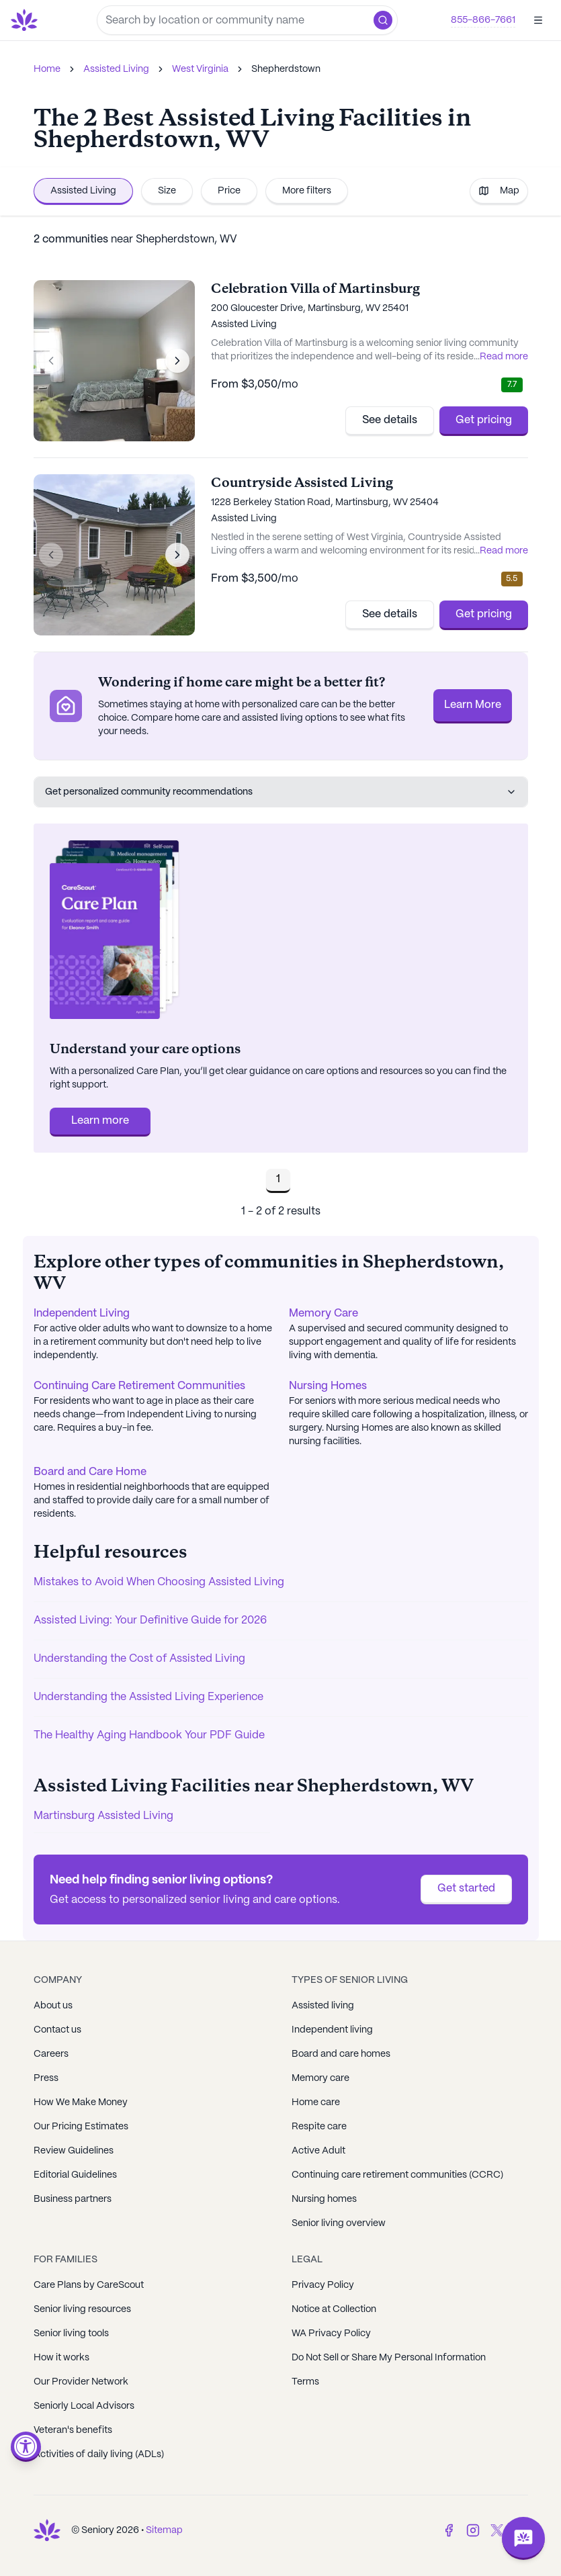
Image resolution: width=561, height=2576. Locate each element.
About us (53, 2005)
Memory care (320, 2078)
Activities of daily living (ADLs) (99, 2454)
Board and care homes (341, 2054)
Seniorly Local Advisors (84, 2406)
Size (167, 190)
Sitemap (164, 2530)
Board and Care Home (90, 1472)
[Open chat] (523, 2538)
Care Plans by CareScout (89, 2285)
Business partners (73, 2199)
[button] (383, 20)
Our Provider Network (81, 2382)
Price (229, 190)
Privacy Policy (323, 2285)
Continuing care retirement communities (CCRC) (397, 2175)
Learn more (100, 1121)
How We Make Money (81, 2102)
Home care (316, 2102)
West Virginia (200, 69)
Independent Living (82, 1313)
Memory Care (323, 1313)
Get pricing (484, 420)
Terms (305, 2382)
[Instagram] (473, 2530)
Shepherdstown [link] (285, 69)
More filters (306, 190)
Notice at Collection (334, 2309)
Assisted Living (116, 69)
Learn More (472, 705)
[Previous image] (51, 361)
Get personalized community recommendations (281, 792)
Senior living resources (82, 2309)
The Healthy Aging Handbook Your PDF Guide (149, 1735)
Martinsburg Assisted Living (103, 1816)
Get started (466, 1888)
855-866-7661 (483, 20)
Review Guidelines (74, 2151)
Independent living (332, 2030)
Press (46, 2078)
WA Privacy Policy (331, 2333)
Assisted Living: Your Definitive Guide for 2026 (150, 1620)
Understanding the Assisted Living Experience (148, 1697)
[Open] (538, 20)
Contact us (57, 2030)
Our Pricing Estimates (81, 2126)
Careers (51, 2054)
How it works (61, 2357)
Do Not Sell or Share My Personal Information (389, 2357)
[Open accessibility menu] (26, 2447)
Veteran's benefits (73, 2430)
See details (389, 420)
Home (47, 69)
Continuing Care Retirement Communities (139, 1386)
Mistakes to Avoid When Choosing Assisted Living (159, 1582)
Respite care (319, 2126)
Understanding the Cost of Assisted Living (139, 1659)
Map (498, 190)
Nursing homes (324, 2199)
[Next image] (177, 361)
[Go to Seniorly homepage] (27, 20)
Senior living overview (339, 2223)
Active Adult (318, 2151)
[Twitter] (497, 2530)
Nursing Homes (328, 1386)
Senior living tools (71, 2333)
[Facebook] (449, 2530)
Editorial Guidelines (75, 2175)
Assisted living (323, 2005)
